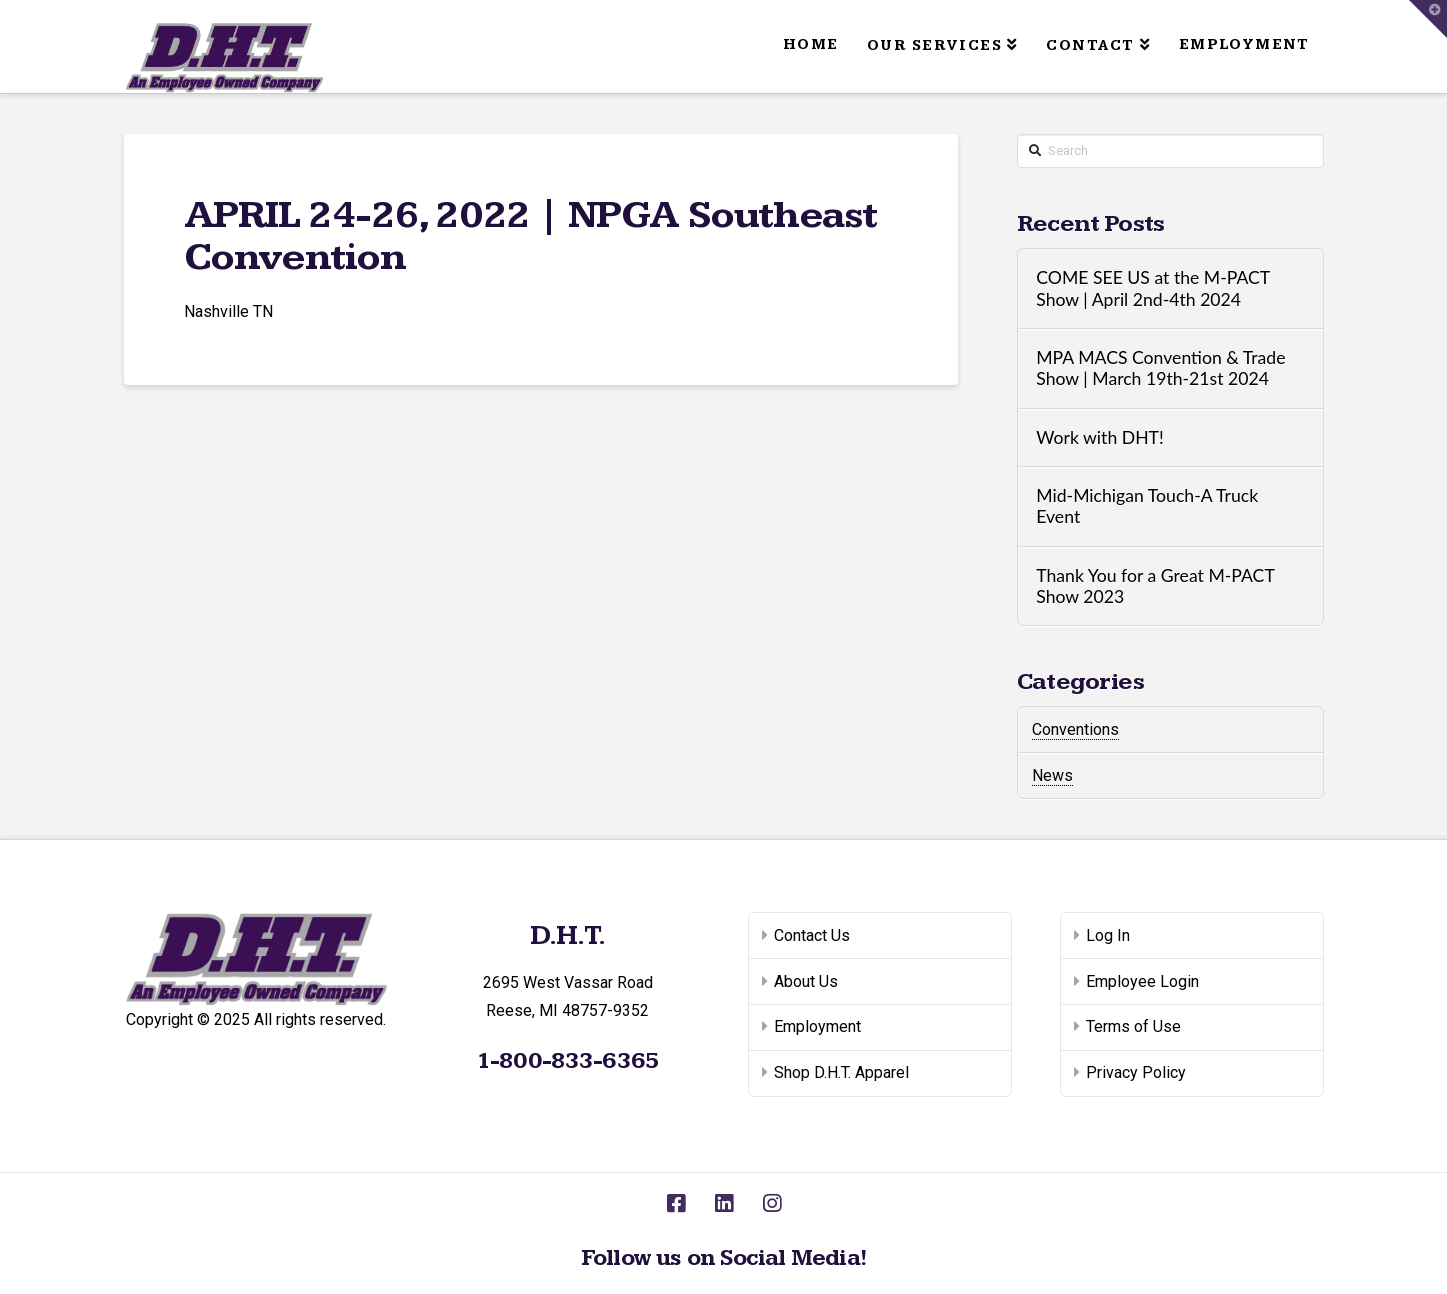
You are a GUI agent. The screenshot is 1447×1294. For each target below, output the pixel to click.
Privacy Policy (1136, 1072)
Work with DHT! (1100, 437)
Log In (1108, 935)
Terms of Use (1133, 1026)
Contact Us (812, 935)
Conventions (1075, 729)
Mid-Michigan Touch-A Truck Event (1147, 506)
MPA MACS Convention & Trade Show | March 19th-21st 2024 (1160, 368)
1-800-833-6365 (567, 1061)
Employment (817, 1026)
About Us (806, 981)
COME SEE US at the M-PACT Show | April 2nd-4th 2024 (1152, 288)
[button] (1428, 19)
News (1052, 775)
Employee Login (1142, 981)
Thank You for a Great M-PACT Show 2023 (1155, 586)
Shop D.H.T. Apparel (841, 1072)
